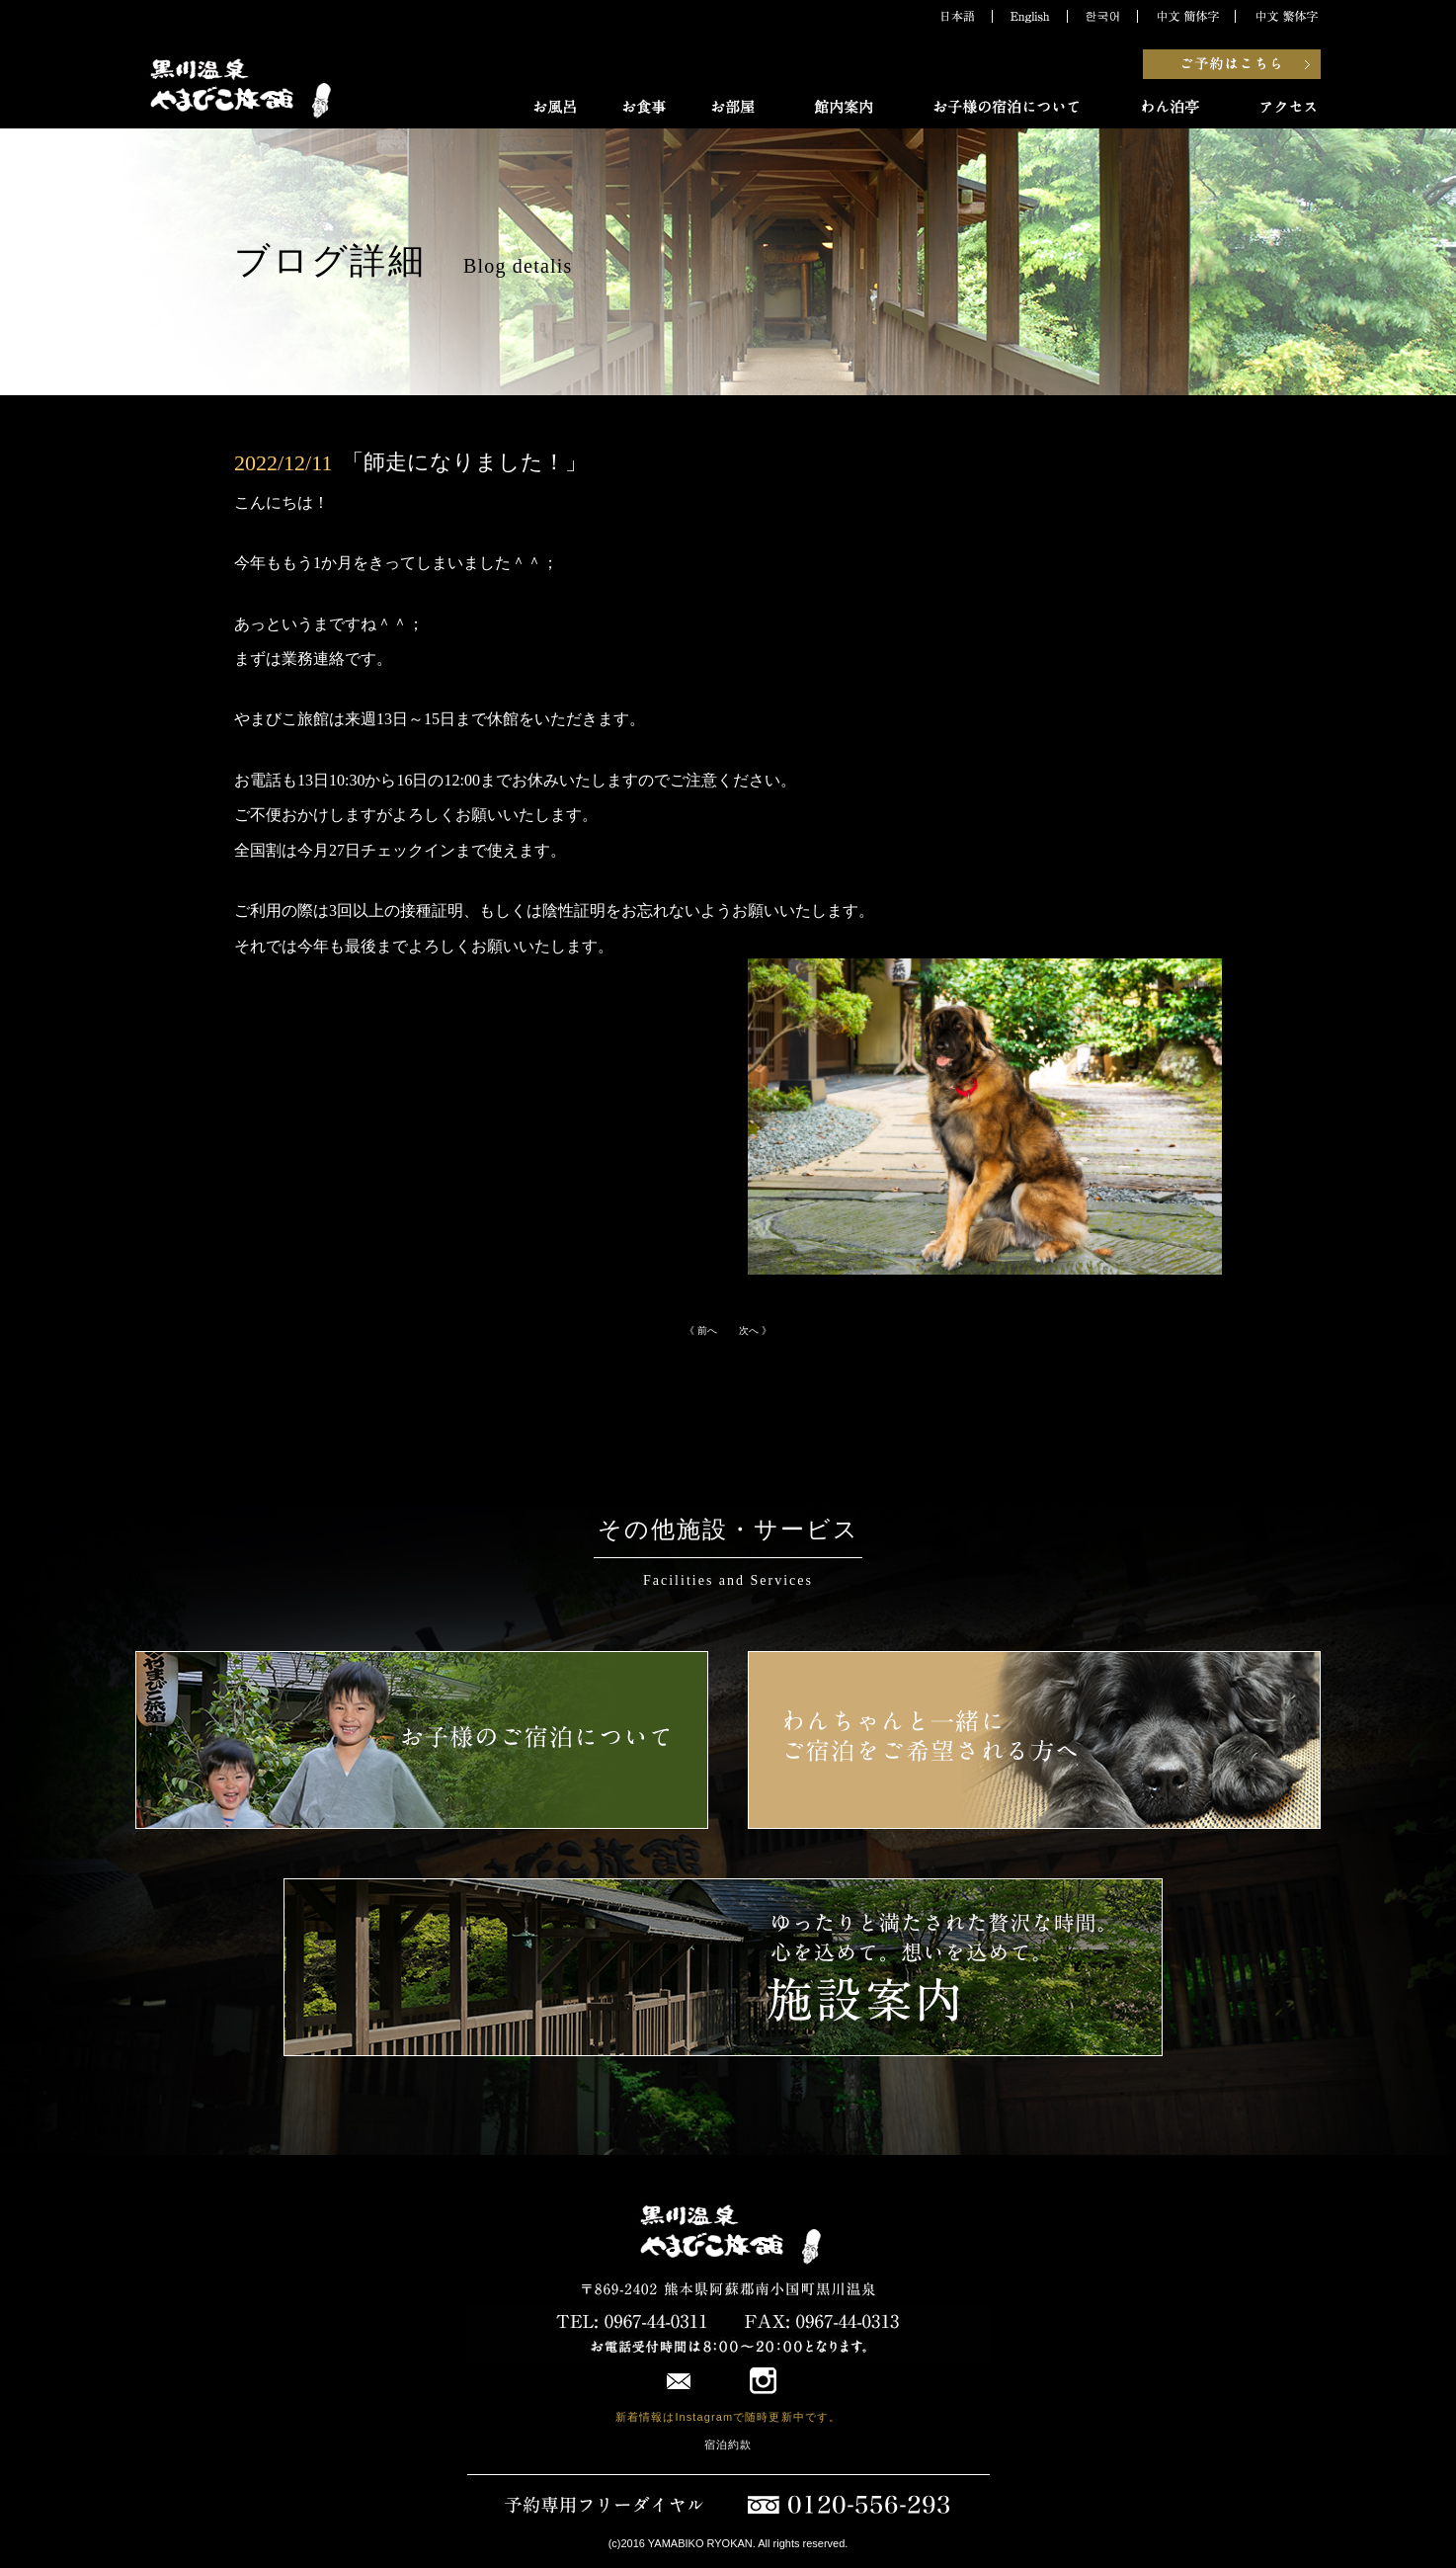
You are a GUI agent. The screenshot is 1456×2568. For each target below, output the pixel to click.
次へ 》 (750, 1330)
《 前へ (706, 1330)
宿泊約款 (728, 2444)
